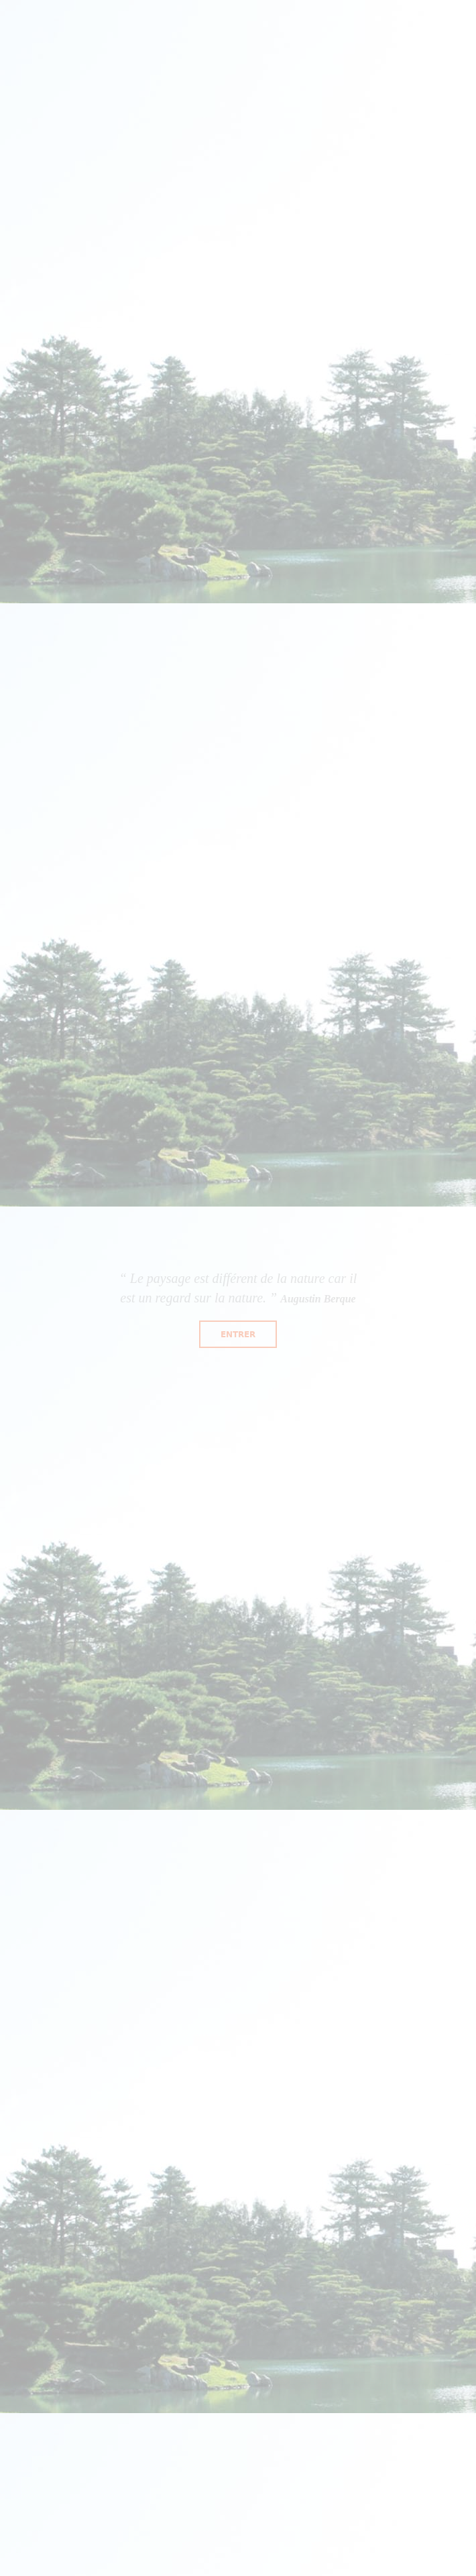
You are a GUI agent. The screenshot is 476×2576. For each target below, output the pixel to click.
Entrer (238, 1334)
